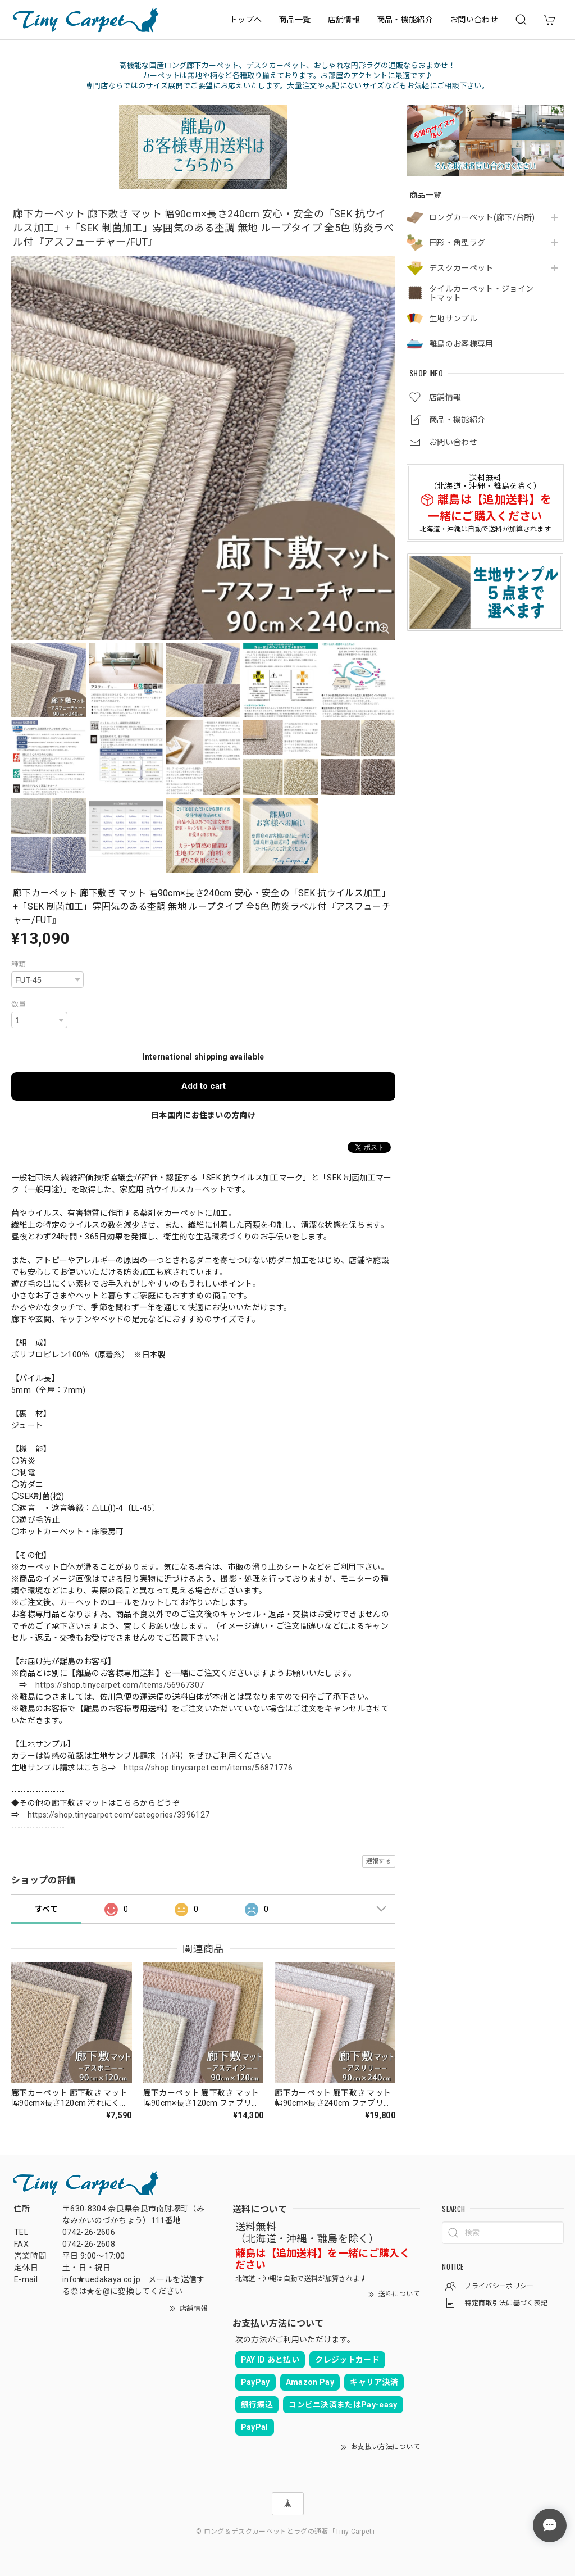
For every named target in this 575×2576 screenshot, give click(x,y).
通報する (378, 1861)
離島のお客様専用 (461, 343)
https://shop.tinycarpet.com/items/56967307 (119, 1684)
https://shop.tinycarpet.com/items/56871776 (208, 1767)
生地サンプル (453, 318)
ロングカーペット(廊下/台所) (482, 217)
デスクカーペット (461, 267)
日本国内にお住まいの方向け (203, 1115)
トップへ (246, 19)
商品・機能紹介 (405, 19)
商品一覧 (295, 19)
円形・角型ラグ (457, 242)
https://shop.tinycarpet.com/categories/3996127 (119, 1814)
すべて (46, 1909)
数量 (18, 1004)
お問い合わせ (474, 19)
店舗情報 (344, 19)
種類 (18, 964)
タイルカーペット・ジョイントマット (481, 293)
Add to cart (203, 1086)
